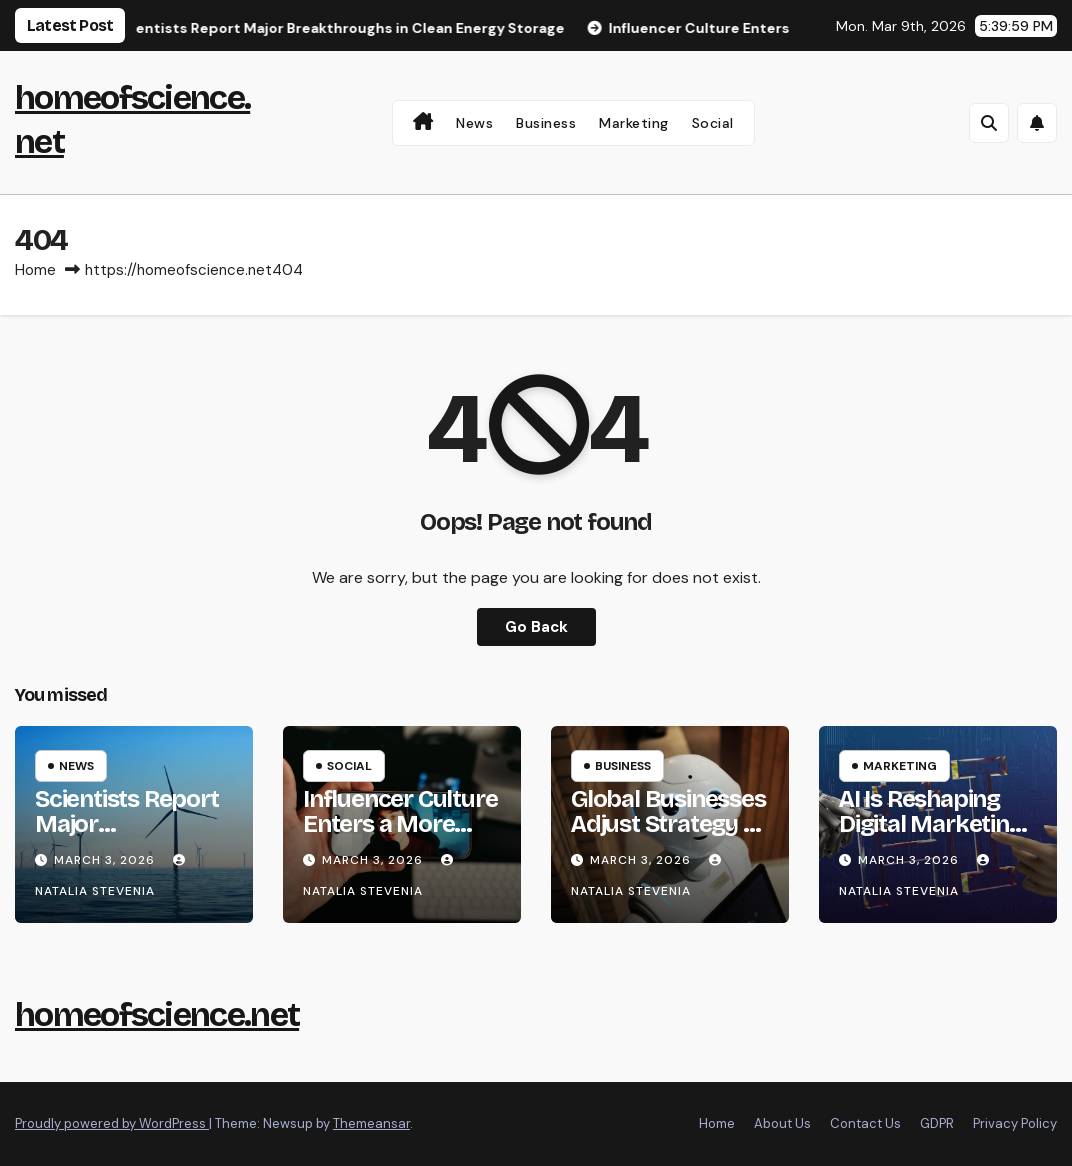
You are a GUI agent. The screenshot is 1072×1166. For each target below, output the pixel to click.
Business (546, 123)
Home (35, 270)
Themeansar (371, 1123)
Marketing (634, 123)
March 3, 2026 (106, 860)
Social (713, 123)
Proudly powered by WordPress (112, 1123)
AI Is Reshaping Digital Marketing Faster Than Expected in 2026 (933, 836)
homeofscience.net (157, 1014)
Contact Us (865, 1123)
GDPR (937, 1123)
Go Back (536, 627)
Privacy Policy (1015, 1123)
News (474, 123)
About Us (782, 1123)
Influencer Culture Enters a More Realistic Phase (400, 824)
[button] (989, 123)
